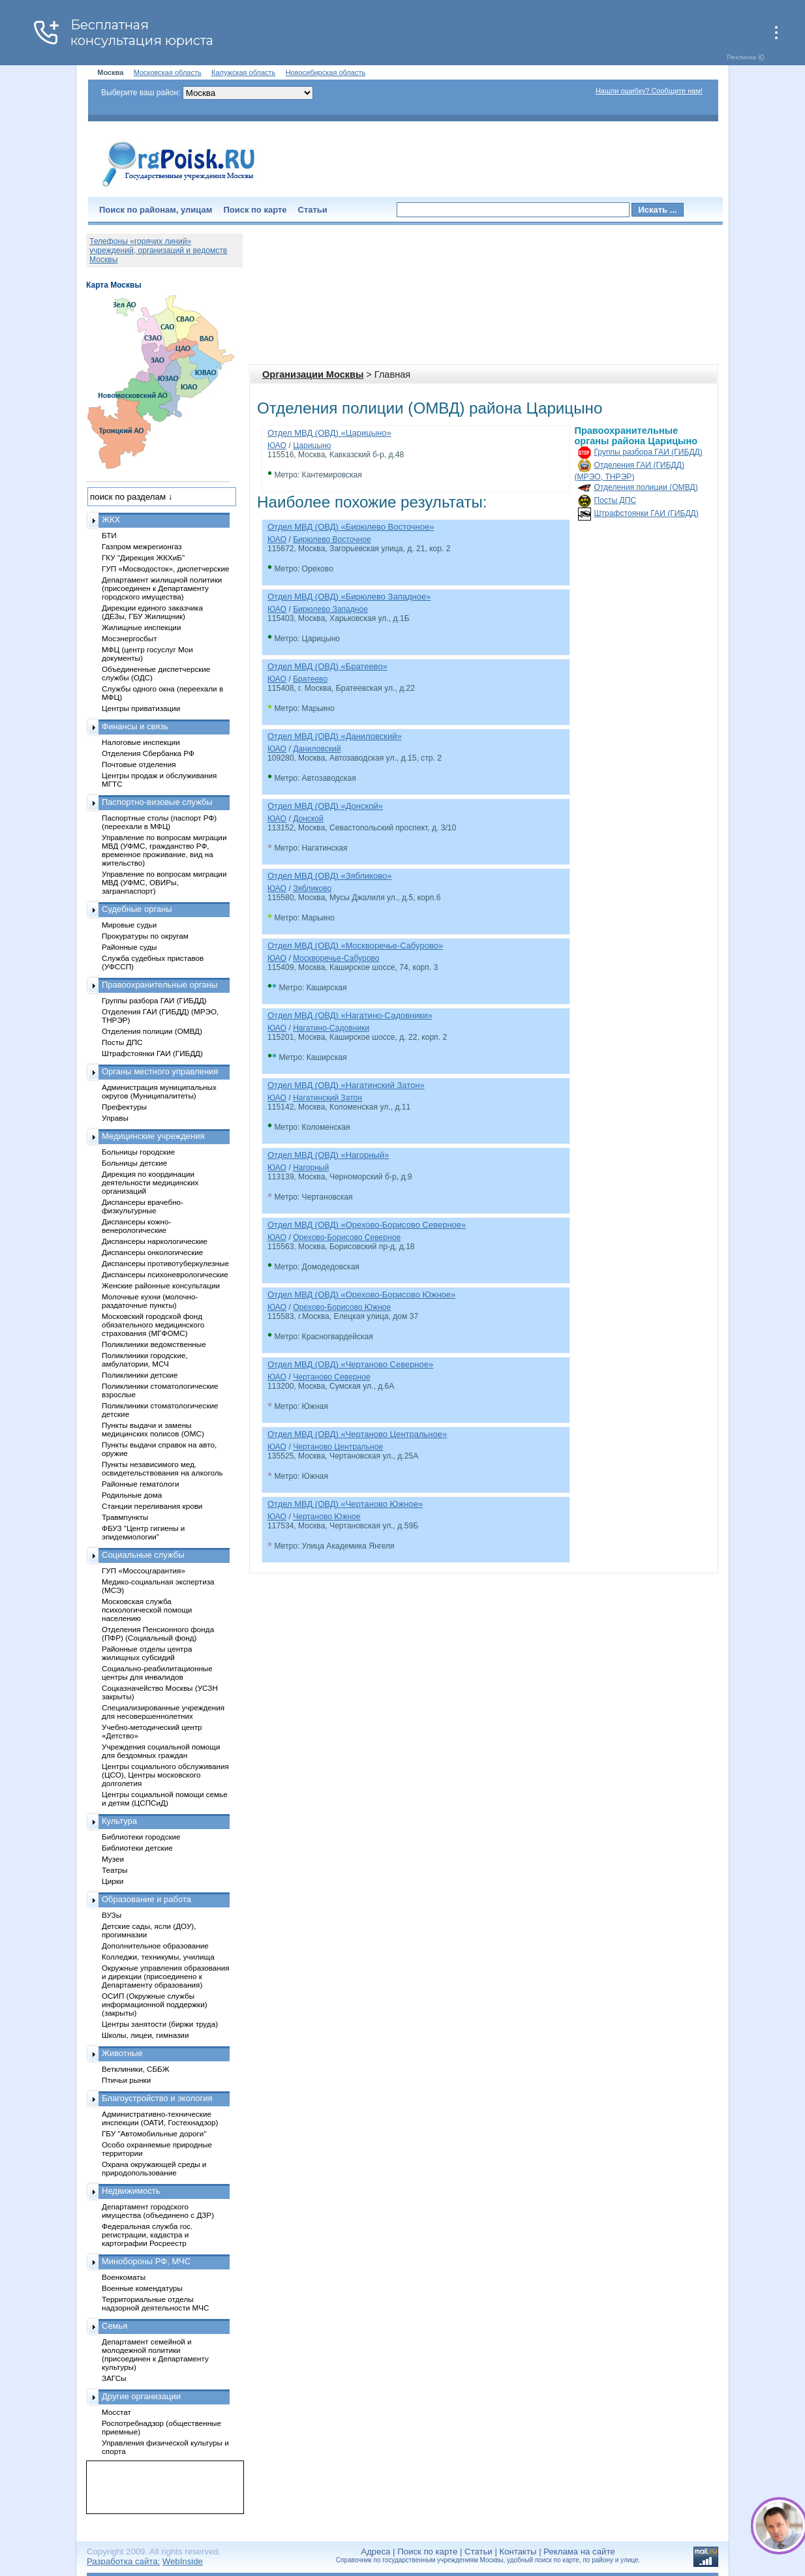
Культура (119, 1821)
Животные (122, 2053)
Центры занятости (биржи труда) (160, 2024)
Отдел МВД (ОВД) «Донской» (325, 806)
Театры (114, 1870)
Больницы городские (138, 1151)
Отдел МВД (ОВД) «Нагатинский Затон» (346, 1085)
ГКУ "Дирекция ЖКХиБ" (143, 557)
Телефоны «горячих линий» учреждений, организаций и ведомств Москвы (158, 250)
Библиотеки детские (137, 1847)
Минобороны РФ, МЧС (146, 2261)
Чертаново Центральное (338, 1446)
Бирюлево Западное (330, 609)
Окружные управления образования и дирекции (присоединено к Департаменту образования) (166, 1976)
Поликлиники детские (140, 1375)
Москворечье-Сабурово (336, 958)
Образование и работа (146, 1899)
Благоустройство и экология (157, 2098)
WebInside (182, 2561)
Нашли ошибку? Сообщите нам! (649, 91)
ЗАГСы (114, 2378)
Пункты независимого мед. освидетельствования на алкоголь (162, 1468)
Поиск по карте (254, 210)
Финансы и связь (135, 726)
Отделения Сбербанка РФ (148, 753)
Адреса (375, 2551)
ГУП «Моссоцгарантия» (143, 1570)
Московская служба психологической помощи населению (147, 1609)
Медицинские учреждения (153, 1136)
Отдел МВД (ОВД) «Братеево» (327, 666)
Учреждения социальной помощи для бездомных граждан (161, 1750)
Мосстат (116, 2412)
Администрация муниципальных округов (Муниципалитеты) (159, 1091)
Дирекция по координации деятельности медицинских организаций (150, 1182)
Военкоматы (123, 2277)
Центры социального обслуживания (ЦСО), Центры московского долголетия (165, 1774)
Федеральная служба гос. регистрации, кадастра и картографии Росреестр (147, 2234)
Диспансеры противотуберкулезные (165, 1263)
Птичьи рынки (126, 2080)
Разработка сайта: (123, 2561)
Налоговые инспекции (141, 742)
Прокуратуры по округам (145, 936)
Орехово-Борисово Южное (342, 1307)
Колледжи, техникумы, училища (158, 1956)
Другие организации (141, 2396)
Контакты (518, 2551)
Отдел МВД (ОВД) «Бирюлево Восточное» (350, 527)
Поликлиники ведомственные (154, 1344)
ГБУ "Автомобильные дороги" (154, 2133)
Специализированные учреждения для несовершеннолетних (163, 1711)
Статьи (312, 210)
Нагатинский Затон (327, 1097)
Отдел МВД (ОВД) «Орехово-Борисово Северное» (366, 1225)
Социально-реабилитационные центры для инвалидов (157, 1672)
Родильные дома (132, 1495)
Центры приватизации (141, 708)
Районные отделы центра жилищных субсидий (147, 1652)
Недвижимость (131, 2191)
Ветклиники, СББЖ (136, 2069)
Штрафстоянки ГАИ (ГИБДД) (646, 513)
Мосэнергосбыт (129, 638)
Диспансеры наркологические (154, 1241)
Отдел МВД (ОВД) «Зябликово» (329, 876)
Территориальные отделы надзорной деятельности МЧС (155, 2303)
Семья (114, 2326)
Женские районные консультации (161, 1285)
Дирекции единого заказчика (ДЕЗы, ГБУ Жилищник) (152, 611)
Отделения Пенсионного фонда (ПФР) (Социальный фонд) (158, 1633)
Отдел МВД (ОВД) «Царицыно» (329, 433)
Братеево (310, 679)
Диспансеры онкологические (152, 1252)
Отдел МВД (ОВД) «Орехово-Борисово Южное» (361, 1294)
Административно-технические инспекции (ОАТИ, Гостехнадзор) (160, 2118)
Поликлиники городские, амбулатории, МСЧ (145, 1359)
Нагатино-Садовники (331, 1028)
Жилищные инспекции (141, 627)
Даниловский (317, 748)
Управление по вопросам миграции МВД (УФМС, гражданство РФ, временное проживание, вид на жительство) (164, 850)
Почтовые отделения (139, 764)
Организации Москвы (312, 374)
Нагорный (311, 1167)
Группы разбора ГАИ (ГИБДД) (648, 452)
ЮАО (276, 445)
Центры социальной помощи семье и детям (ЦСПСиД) (165, 1798)
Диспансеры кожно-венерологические (136, 1225)
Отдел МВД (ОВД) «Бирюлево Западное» (349, 596)
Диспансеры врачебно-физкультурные (142, 1206)
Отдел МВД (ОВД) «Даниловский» (334, 736)
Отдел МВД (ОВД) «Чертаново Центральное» (357, 1434)
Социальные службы (143, 1555)
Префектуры (124, 1106)
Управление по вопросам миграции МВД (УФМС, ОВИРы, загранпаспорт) (164, 882)
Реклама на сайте (579, 2551)
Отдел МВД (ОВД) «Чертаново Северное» (350, 1364)
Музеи (113, 1859)
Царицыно (312, 445)
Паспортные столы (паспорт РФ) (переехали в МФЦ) (159, 821)
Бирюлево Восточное (332, 539)
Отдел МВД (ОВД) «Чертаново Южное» (345, 1504)
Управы (115, 1118)
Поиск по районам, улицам (155, 210)
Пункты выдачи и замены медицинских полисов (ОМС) (153, 1429)
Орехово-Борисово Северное (347, 1237)
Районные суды (129, 947)
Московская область (168, 72)
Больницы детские (134, 1163)
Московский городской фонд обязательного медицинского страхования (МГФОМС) (153, 1324)
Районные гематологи (140, 1483)
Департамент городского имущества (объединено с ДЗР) (158, 2210)
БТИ (109, 535)
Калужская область (243, 72)
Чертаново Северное (332, 1377)
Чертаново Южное (327, 1516)
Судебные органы (137, 909)
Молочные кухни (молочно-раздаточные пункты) (150, 1300)
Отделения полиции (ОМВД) (646, 487)
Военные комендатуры (142, 2288)
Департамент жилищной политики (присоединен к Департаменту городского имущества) (162, 588)
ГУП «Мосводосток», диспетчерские (166, 568)
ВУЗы (111, 1915)
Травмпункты (125, 1517)
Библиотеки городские (141, 1836)
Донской (308, 818)
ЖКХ (111, 519)
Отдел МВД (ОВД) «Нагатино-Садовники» (350, 1015)
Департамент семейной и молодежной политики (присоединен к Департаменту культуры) (155, 2354)
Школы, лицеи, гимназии (145, 2035)
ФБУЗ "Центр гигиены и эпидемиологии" (143, 1532)
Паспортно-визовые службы (157, 802)
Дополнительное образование (155, 1945)
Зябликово (312, 888)
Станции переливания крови (152, 1506)
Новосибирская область (326, 72)
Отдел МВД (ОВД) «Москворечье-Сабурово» (355, 945)
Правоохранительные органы (159, 985)
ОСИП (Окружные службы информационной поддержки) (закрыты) (154, 2004)
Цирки (112, 1881)
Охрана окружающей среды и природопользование (154, 2168)
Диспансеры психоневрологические (165, 1274)
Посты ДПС (615, 500)
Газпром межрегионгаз (142, 546)
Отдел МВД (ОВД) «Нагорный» (328, 1155)
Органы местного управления (160, 1071)
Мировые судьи (129, 924)
